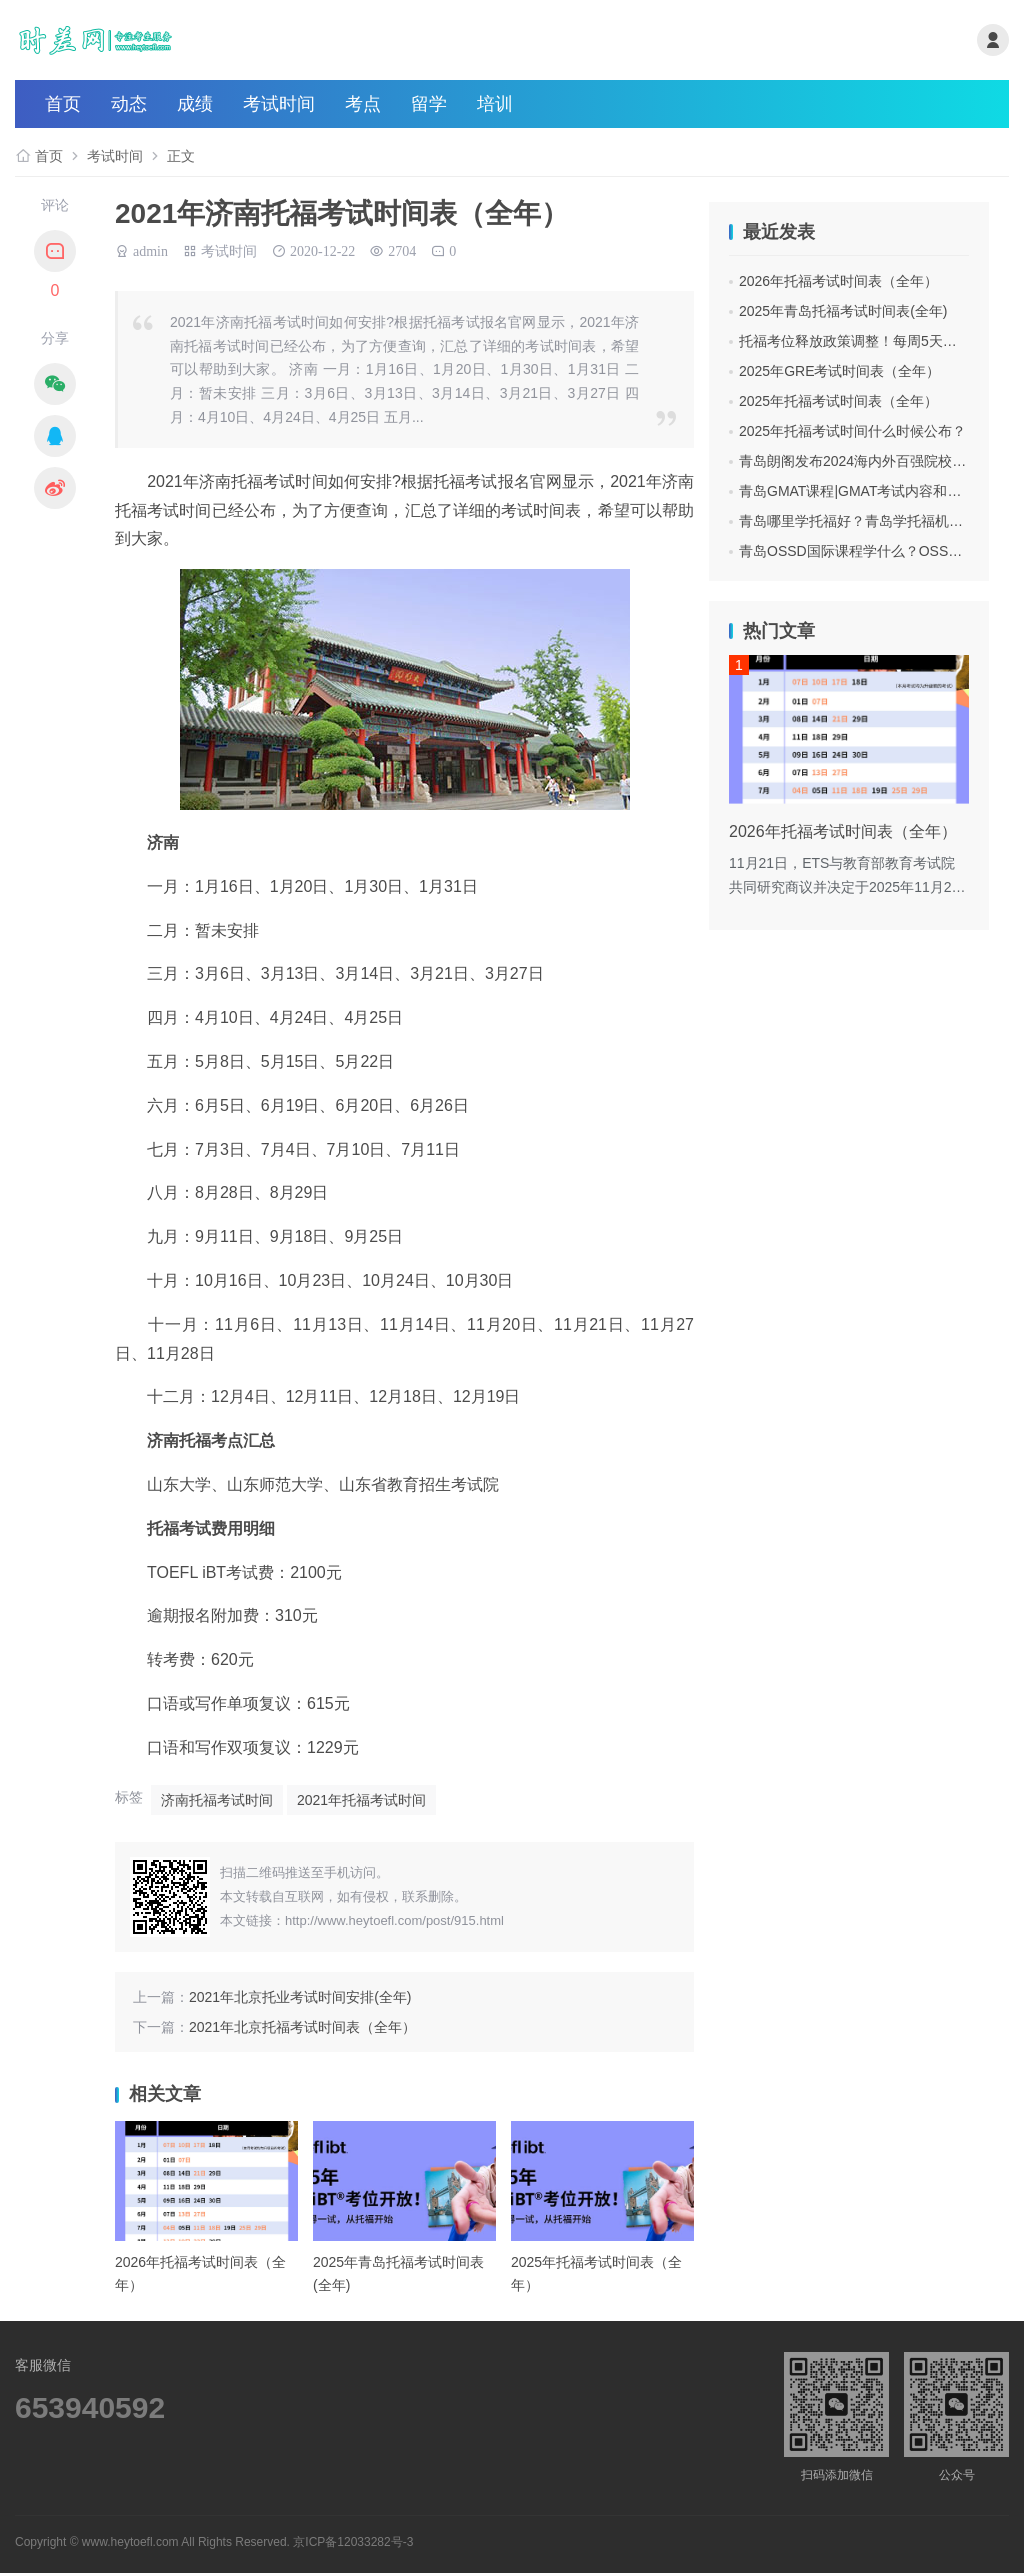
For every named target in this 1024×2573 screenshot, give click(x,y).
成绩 (195, 104)
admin (150, 249)
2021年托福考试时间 (361, 1800)
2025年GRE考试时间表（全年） (839, 371)
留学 (429, 104)
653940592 (90, 2407)
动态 (129, 104)
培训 (495, 104)
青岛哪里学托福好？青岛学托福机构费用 (865, 521)
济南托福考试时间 (217, 1800)
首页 (63, 104)
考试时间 (279, 104)
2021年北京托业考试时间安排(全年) (300, 1997)
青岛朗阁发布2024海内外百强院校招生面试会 (880, 461)
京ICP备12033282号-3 (353, 2542)
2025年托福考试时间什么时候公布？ (852, 431)
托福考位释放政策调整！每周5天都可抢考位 (876, 341)
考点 (363, 104)
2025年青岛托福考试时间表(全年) (843, 311)
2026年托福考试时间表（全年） (838, 281)
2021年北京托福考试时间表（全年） (302, 2027)
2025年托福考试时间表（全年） (838, 401)
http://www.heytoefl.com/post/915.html (394, 1920)
